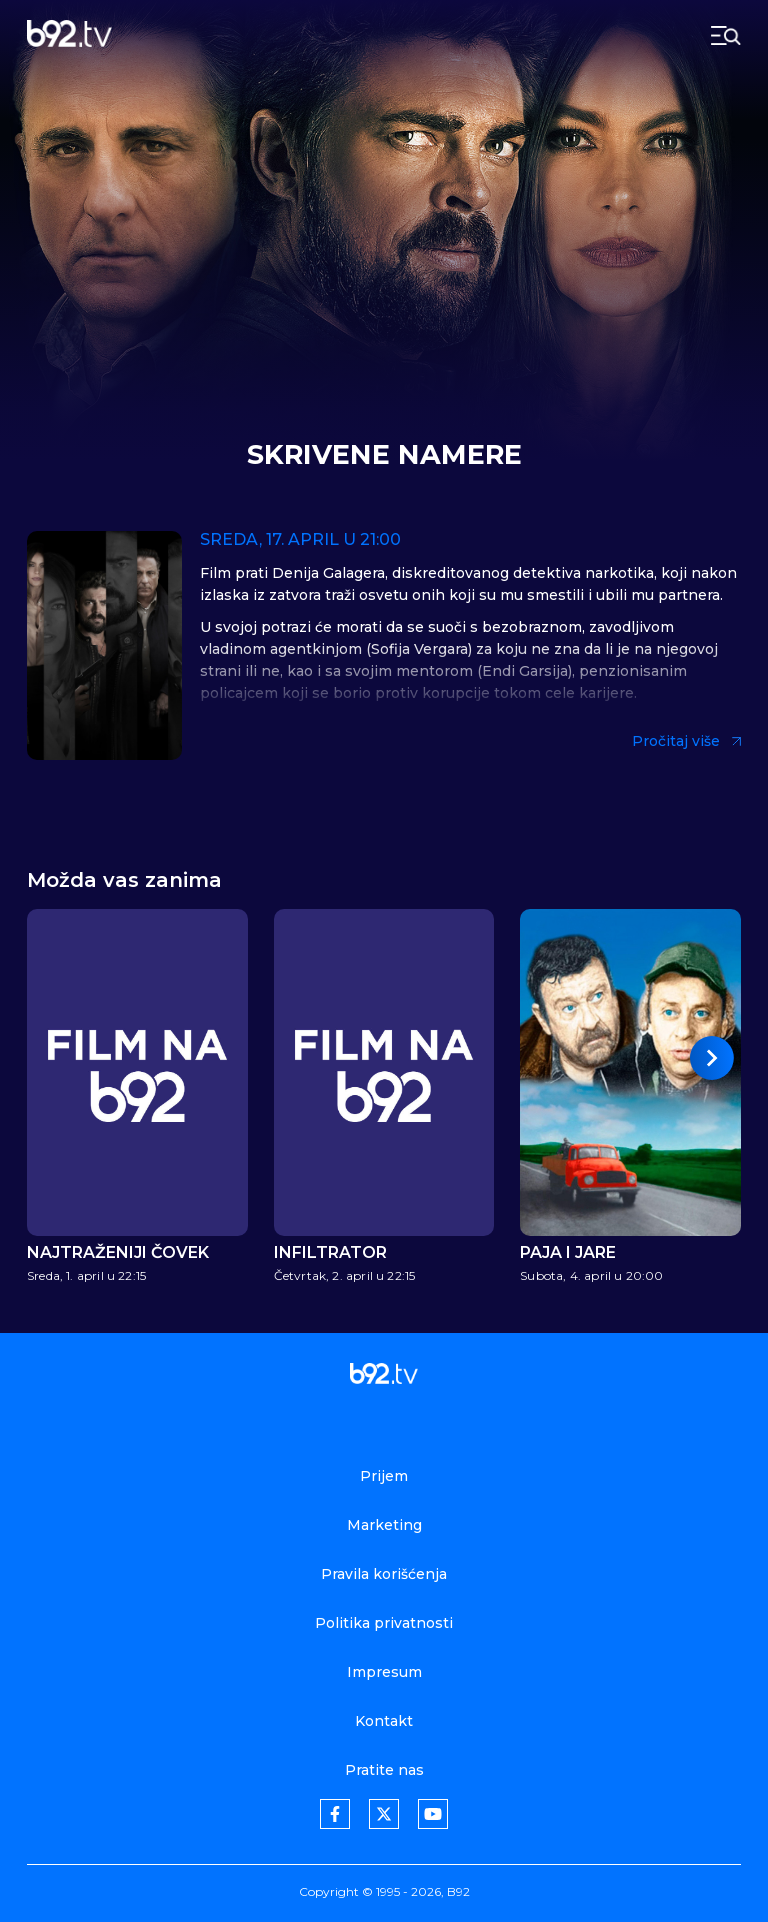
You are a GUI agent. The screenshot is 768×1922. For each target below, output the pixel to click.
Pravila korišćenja (384, 1574)
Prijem (384, 1476)
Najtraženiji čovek (118, 1253)
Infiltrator (330, 1253)
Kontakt (384, 1721)
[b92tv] (69, 35)
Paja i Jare (568, 1253)
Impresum (384, 1672)
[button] (712, 1058)
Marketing (384, 1525)
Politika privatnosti (384, 1623)
